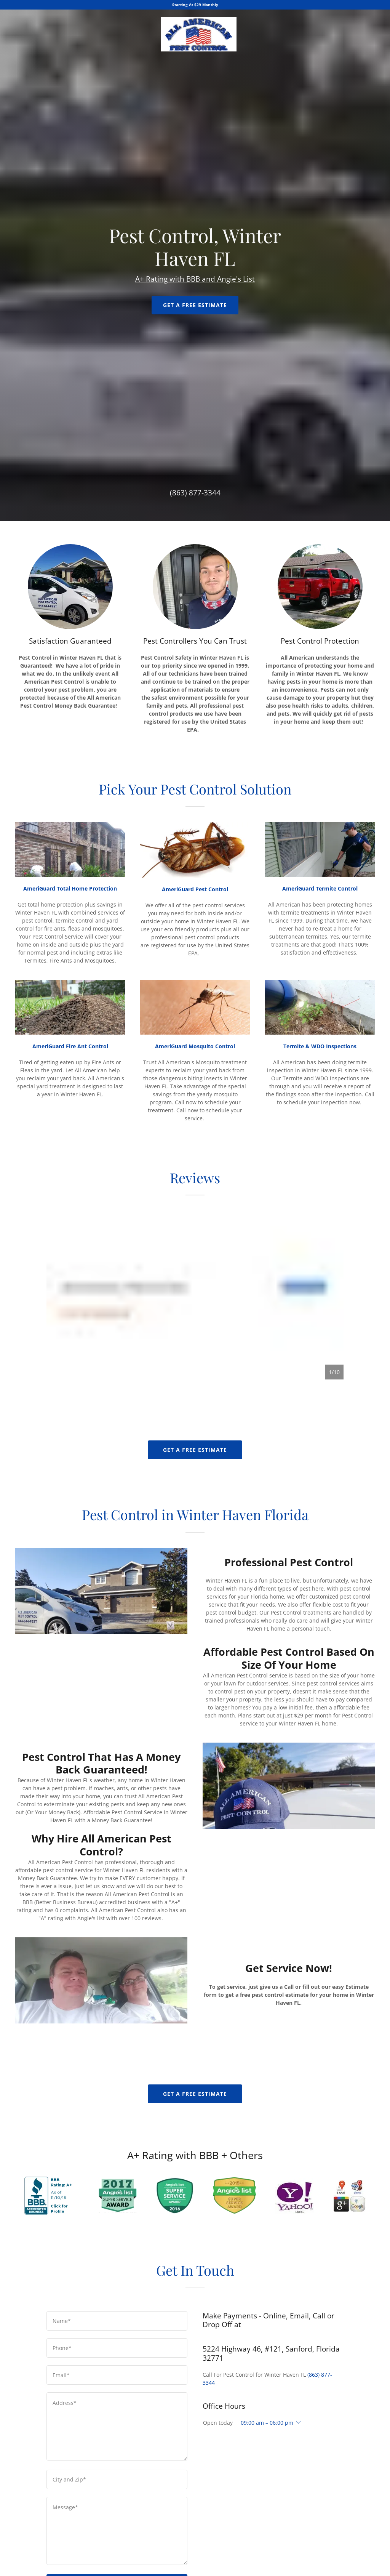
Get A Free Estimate (195, 1161)
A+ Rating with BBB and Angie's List (195, 1135)
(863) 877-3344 (195, 2205)
